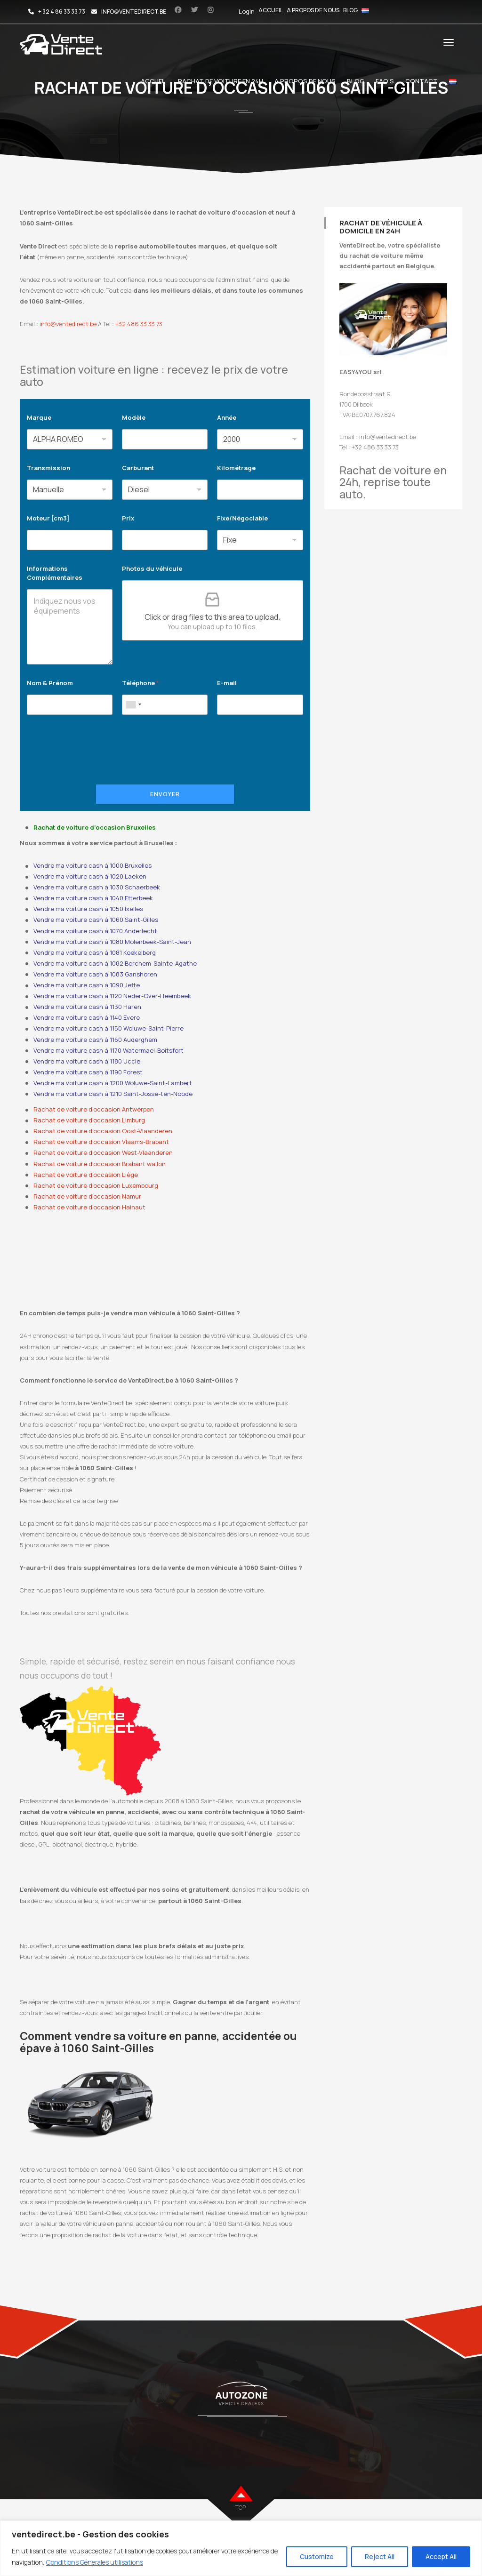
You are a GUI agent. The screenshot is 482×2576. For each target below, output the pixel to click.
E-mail (227, 683)
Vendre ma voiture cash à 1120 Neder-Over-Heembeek (112, 996)
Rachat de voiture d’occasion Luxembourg (95, 1185)
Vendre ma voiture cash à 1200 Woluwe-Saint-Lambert (112, 1083)
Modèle (133, 417)
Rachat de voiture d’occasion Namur (87, 1196)
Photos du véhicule (152, 568)
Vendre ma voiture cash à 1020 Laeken (89, 876)
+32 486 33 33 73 (138, 324)
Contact (421, 81)
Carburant (138, 468)
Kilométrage (236, 468)
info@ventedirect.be (68, 324)
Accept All (441, 2556)
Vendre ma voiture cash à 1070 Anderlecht (95, 931)
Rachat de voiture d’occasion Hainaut (89, 1207)
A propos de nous (313, 10)
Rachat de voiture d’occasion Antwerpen (93, 1109)
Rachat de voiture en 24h (220, 81)
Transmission (48, 468)
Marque (39, 417)
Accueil (270, 10)
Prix (128, 518)
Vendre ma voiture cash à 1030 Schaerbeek (96, 887)
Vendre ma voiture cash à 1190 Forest (88, 1072)
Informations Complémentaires (54, 573)
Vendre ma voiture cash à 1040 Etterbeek (93, 898)
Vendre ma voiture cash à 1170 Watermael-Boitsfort (108, 1050)
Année (226, 417)
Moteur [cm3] (48, 518)
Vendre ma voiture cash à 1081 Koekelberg (94, 952)
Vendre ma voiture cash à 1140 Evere (86, 1017)
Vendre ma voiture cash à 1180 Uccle (86, 1061)
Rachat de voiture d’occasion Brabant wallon (99, 1164)
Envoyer (165, 794)
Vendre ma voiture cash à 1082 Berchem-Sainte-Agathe (115, 963)
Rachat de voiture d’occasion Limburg (89, 1120)
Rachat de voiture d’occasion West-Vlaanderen (103, 1152)
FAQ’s (385, 81)
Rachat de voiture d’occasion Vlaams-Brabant (101, 1141)
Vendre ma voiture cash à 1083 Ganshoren (95, 974)
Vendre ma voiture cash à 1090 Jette (86, 985)
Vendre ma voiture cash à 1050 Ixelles (88, 908)
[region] (241, 2548)
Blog (350, 10)
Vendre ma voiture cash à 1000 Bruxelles (92, 865)
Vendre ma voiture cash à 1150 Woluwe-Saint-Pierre (108, 1028)
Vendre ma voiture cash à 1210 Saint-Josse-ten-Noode (113, 1093)
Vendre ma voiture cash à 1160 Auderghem (95, 1039)
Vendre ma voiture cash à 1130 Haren (87, 1006)
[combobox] (133, 704)
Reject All (379, 2556)
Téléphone (140, 683)
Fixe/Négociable (242, 518)
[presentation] (98, 762)
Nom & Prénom (50, 683)
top (240, 2508)
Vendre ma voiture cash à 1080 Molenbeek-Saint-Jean (112, 941)
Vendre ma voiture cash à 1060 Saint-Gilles (95, 919)
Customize (317, 2556)
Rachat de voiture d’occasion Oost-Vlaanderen (102, 1131)
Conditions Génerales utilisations (94, 2562)
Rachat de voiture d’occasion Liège (85, 1174)
